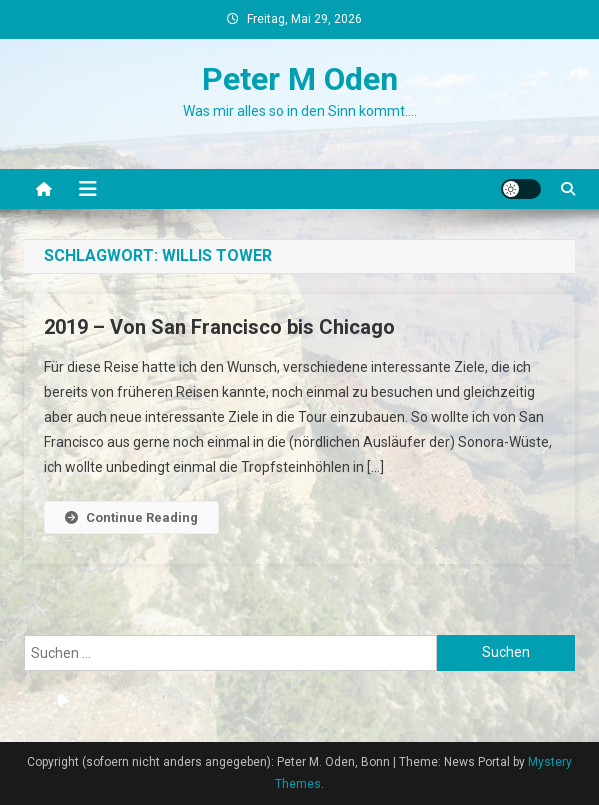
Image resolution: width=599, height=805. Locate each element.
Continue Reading (131, 517)
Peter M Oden (300, 79)
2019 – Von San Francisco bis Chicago (219, 327)
